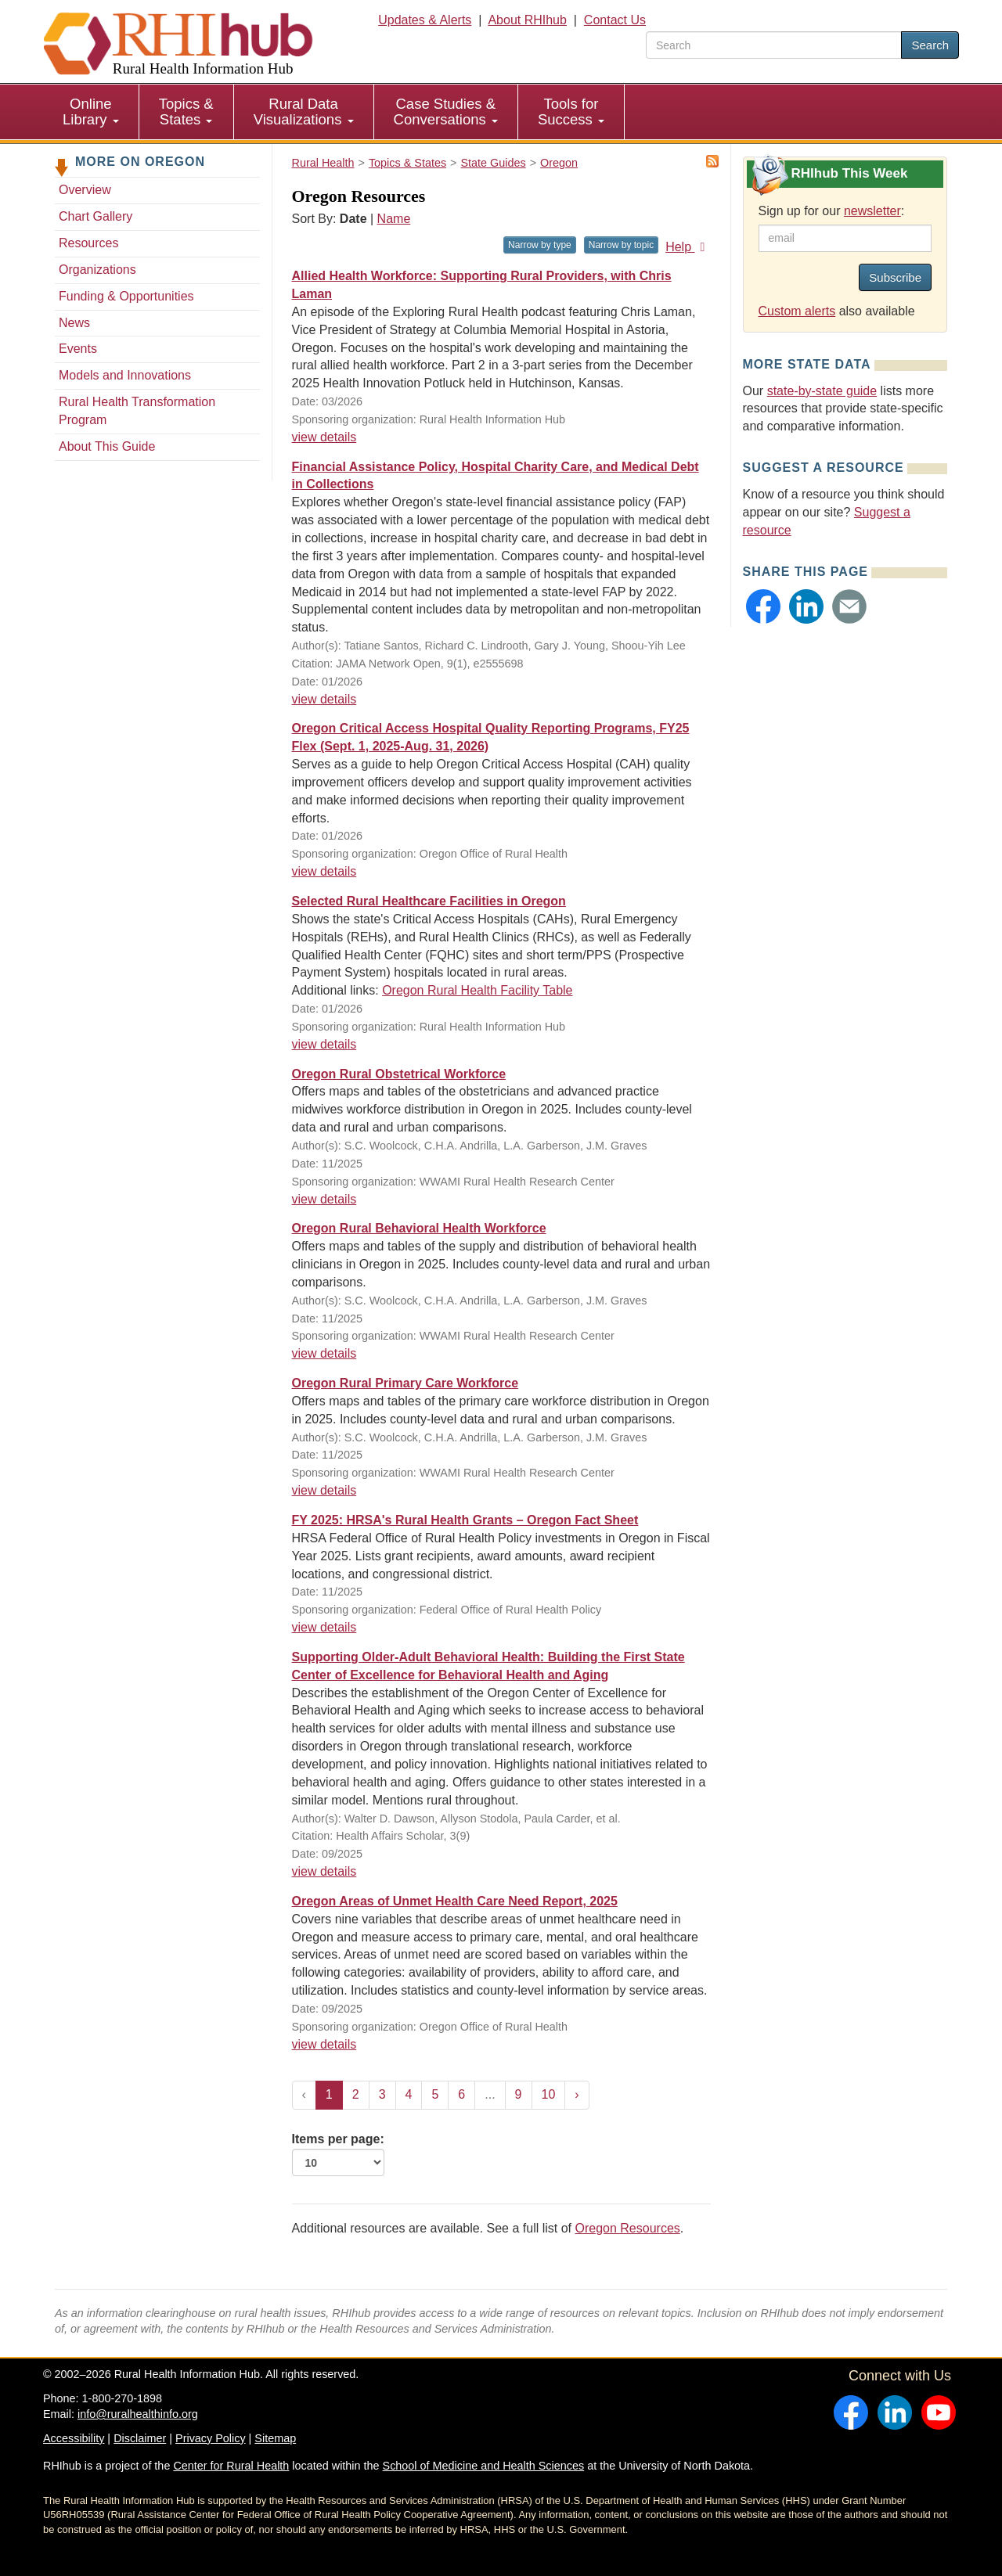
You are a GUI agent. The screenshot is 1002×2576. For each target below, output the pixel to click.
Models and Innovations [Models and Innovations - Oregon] (125, 375)
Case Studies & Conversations (446, 111)
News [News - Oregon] (74, 322)
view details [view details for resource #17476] (324, 1627)
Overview (85, 189)
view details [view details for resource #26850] (324, 1199)
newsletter (872, 211)
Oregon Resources (627, 2228)
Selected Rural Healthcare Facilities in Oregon (429, 901)
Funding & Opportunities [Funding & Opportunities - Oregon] (126, 296)
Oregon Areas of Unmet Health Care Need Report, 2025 (455, 1901)
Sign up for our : (832, 211)
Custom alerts (797, 311)
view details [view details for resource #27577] (324, 437)
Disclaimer (140, 2438)
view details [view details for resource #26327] (324, 2044)
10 (549, 2094)
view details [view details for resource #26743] (324, 1490)
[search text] (774, 45)
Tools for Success (571, 111)
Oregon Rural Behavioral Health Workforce (419, 1228)
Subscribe (895, 277)
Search (930, 45)
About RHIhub (527, 20)
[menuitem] (91, 112)
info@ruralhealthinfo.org (137, 2414)
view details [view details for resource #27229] (324, 699)
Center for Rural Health (231, 2465)
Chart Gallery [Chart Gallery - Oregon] (95, 216)
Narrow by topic (621, 244)
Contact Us (615, 20)
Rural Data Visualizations (304, 111)
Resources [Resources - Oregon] (88, 243)
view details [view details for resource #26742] (324, 1353)
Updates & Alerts (424, 20)
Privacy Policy (210, 2438)
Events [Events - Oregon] (78, 348)
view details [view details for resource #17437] (324, 871)
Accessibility (73, 2438)
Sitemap (275, 2438)
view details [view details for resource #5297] (324, 1044)
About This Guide (107, 446)
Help (687, 247)
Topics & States (186, 111)
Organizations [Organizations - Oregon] (97, 269)
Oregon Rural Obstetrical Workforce (399, 1074)
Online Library (91, 111)
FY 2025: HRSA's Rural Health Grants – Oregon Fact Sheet (465, 1520)
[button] (763, 606)
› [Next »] (576, 2094)
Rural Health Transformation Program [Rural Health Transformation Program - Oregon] (137, 410)
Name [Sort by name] (394, 218)
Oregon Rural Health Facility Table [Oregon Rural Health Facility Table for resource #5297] (477, 990)
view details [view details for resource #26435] (324, 1871)
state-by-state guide (822, 391)
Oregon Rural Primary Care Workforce (405, 1383)
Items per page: (338, 2154)
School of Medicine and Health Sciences (484, 2465)
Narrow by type (539, 244)
